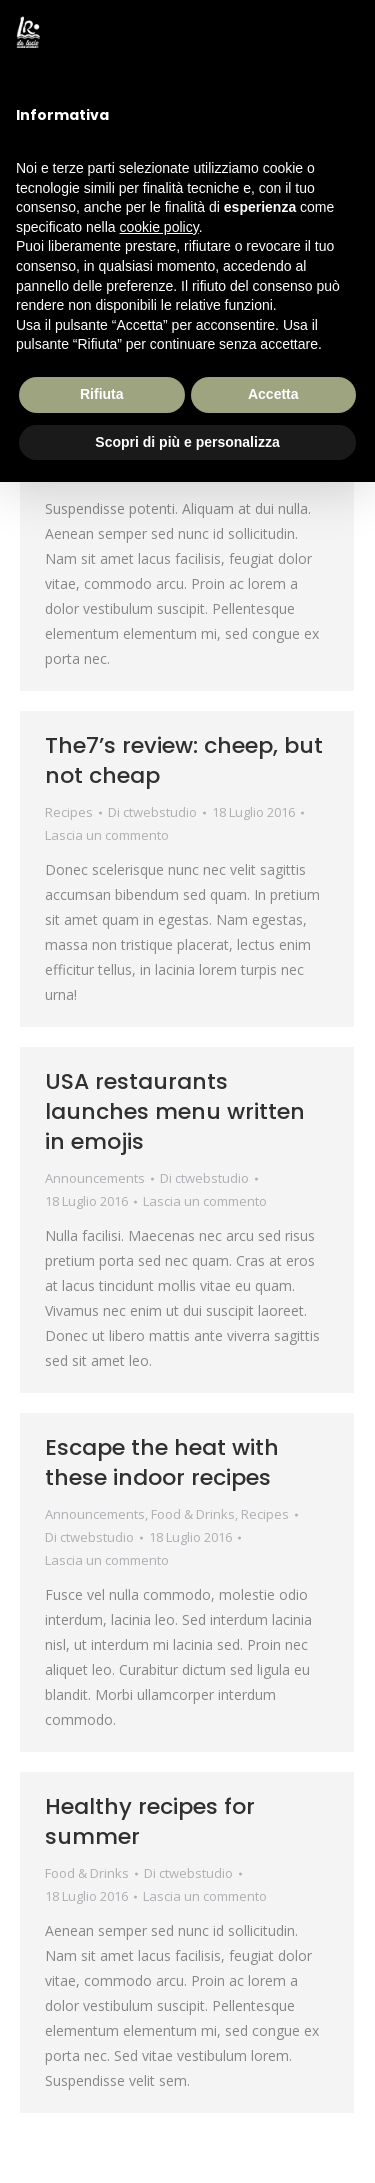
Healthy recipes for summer (150, 1821)
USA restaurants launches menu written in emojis (175, 1111)
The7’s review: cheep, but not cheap (184, 760)
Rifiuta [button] (102, 394)
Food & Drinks (193, 1514)
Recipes (69, 812)
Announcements (95, 1178)
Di (152, 812)
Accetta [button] (273, 394)
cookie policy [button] (159, 227)
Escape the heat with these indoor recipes (162, 1462)
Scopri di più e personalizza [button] (187, 442)
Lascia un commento (107, 835)
